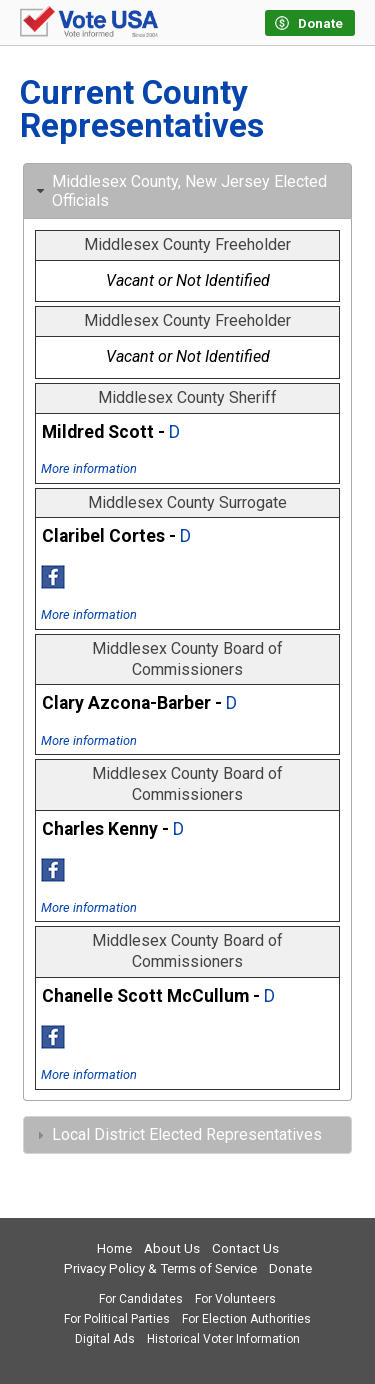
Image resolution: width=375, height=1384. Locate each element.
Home (114, 1248)
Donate (290, 1268)
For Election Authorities (246, 1319)
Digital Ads (105, 1339)
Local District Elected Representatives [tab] (177, 1134)
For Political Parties (117, 1319)
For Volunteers (235, 1299)
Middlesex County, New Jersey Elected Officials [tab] (179, 191)
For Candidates (141, 1299)
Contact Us (245, 1248)
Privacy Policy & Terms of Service (160, 1268)
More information (89, 468)
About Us (172, 1248)
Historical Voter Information (223, 1339)
